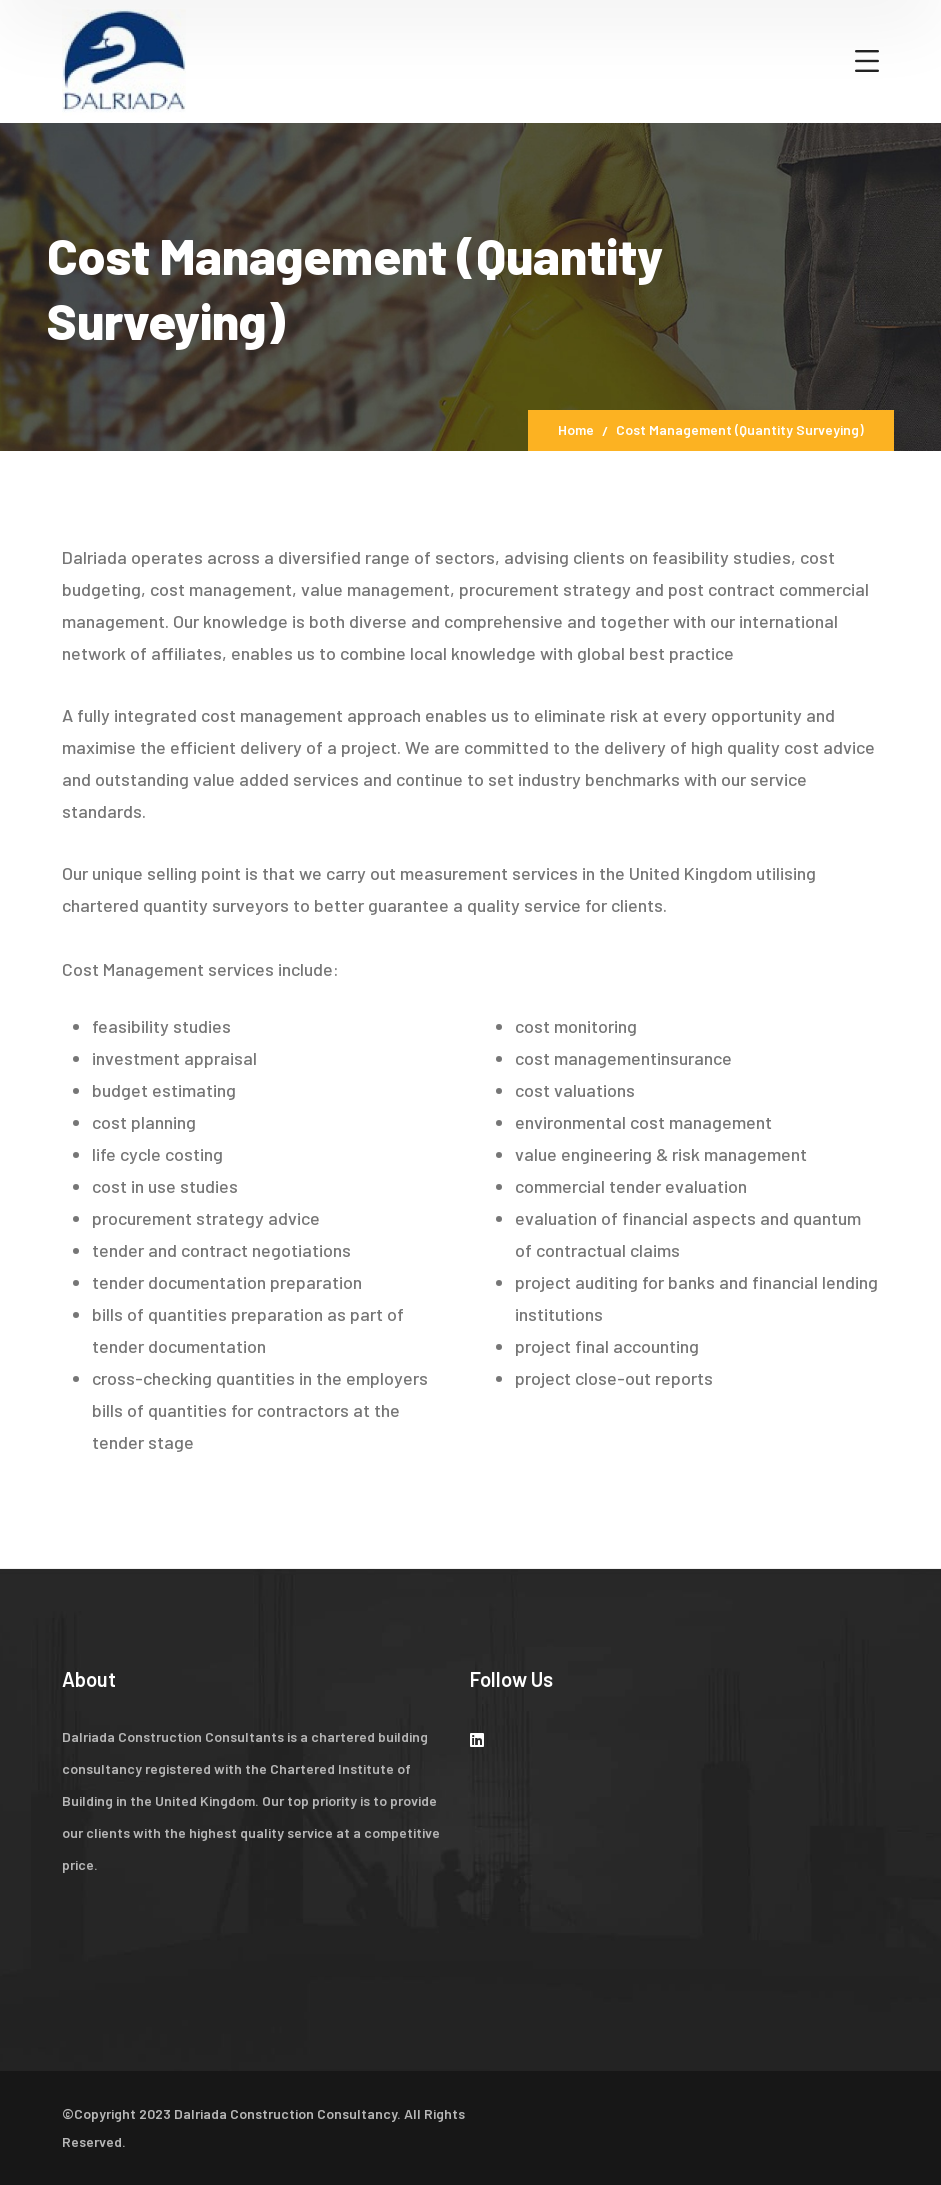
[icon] (477, 1739)
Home (576, 429)
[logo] (124, 59)
